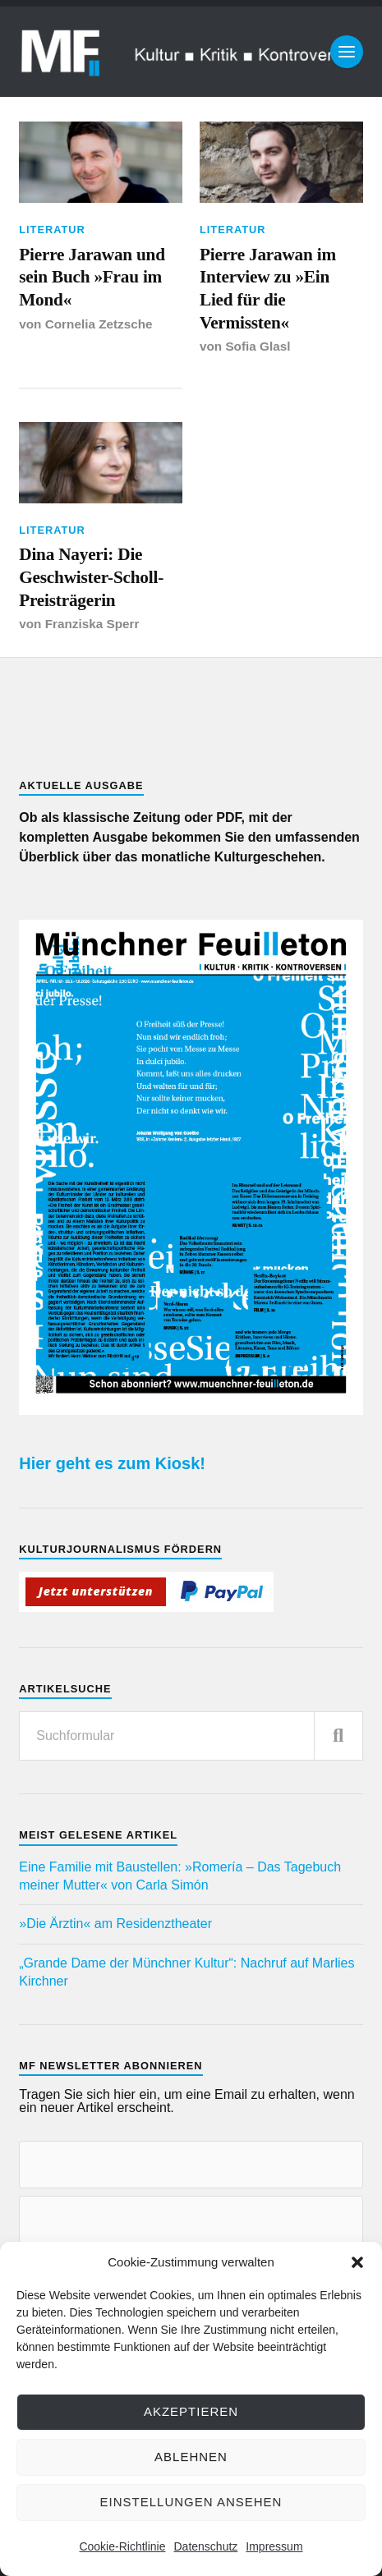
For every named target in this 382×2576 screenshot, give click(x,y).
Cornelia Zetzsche (99, 324)
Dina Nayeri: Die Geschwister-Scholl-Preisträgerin (91, 576)
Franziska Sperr (92, 624)
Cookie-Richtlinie (122, 2546)
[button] (357, 2262)
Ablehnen (191, 2457)
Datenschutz (205, 2546)
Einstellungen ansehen (191, 2502)
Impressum (274, 2546)
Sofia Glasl (257, 346)
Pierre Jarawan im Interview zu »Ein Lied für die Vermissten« (268, 289)
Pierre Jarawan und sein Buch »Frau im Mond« (92, 277)
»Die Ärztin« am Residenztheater (115, 1924)
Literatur (52, 229)
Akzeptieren (191, 2411)
